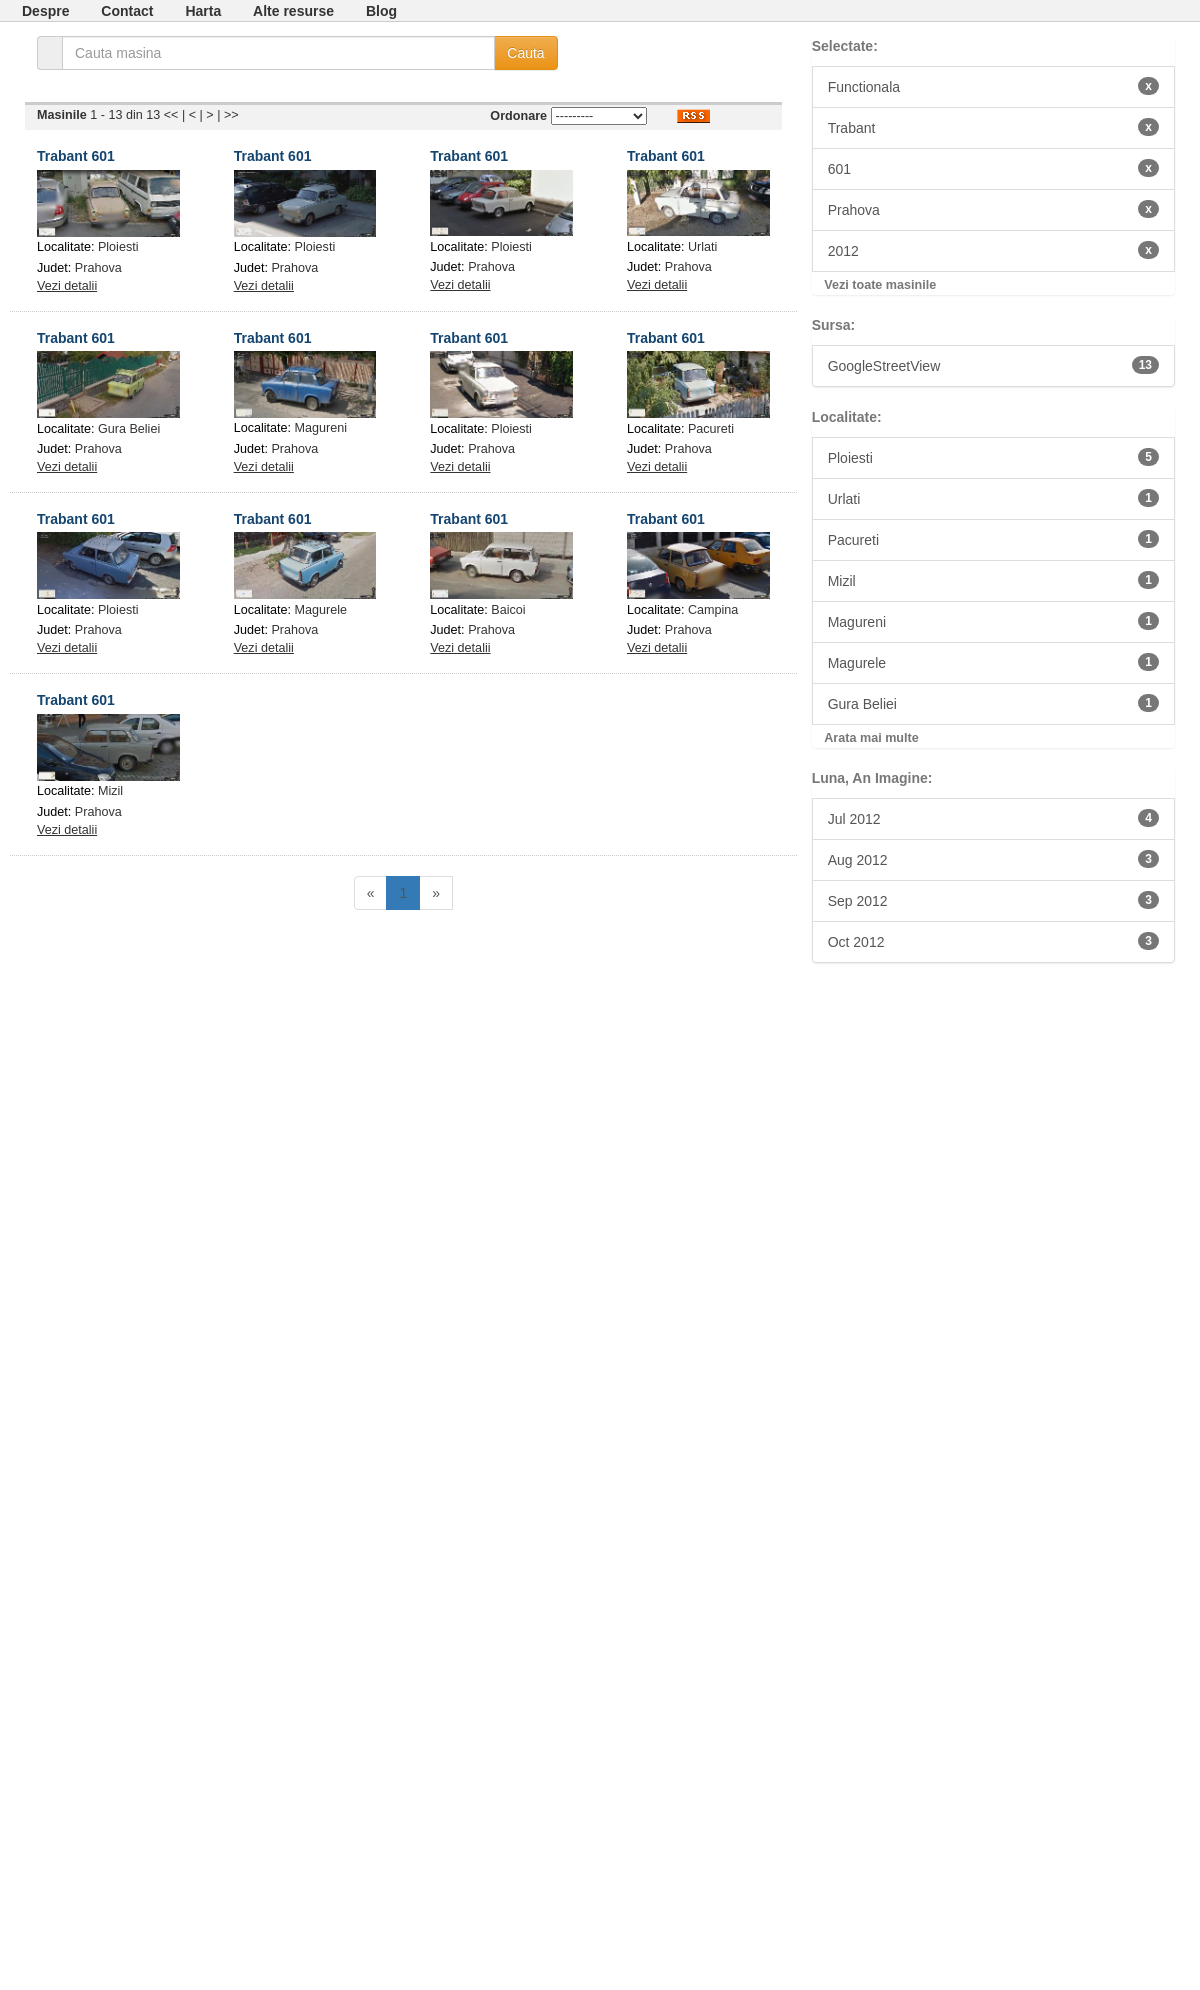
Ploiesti (118, 247)
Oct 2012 (993, 941)
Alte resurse (293, 11)
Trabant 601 (76, 156)
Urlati (702, 247)
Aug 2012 (993, 859)
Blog (381, 11)
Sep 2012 (993, 900)
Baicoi (508, 610)
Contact (127, 11)
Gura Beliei (129, 429)
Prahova (98, 268)
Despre (45, 11)
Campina (713, 610)
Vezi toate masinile (880, 285)
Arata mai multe (871, 738)
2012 (993, 250)
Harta (203, 11)
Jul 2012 (993, 818)
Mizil (110, 791)
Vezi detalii (67, 286)
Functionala (993, 86)
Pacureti (711, 429)
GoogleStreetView (993, 365)
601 (993, 168)
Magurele (321, 610)
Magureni (321, 428)
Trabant (993, 127)
